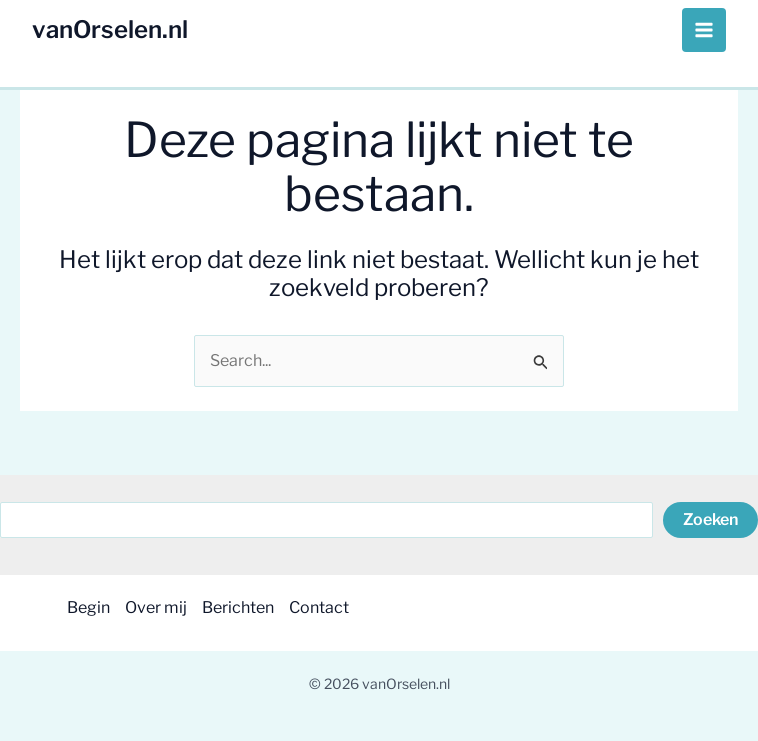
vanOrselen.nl (110, 29)
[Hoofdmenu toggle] (704, 30)
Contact (319, 607)
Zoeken (710, 519)
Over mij (156, 607)
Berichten (238, 607)
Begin (88, 607)
